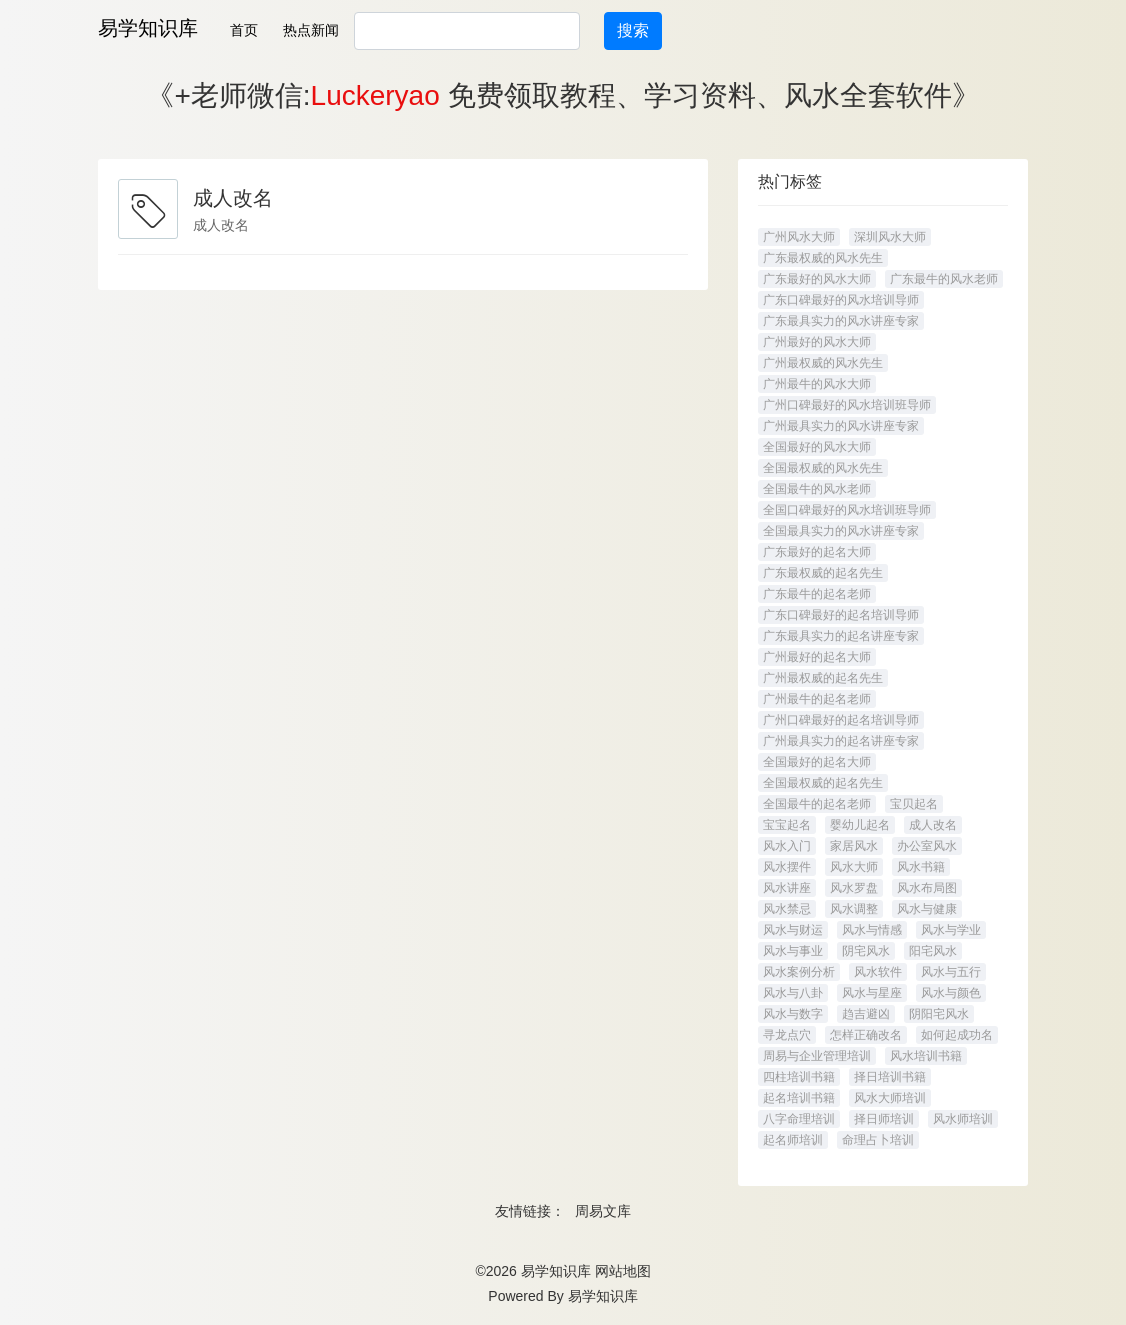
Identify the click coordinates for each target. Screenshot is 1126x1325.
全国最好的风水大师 (817, 447)
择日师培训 (884, 1119)
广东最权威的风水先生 (823, 258)
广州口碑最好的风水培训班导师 (847, 405)
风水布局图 (927, 888)
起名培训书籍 (799, 1098)
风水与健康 (927, 909)
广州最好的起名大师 (817, 657)
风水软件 (878, 972)
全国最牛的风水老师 (817, 489)
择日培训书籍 (890, 1077)
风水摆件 (787, 867)
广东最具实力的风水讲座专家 (841, 321)
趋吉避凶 (866, 1014)
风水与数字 (793, 1014)
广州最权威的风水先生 (823, 363)
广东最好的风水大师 (817, 279)
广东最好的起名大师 (817, 552)
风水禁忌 (787, 909)
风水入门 (787, 846)
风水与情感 (872, 930)
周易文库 (603, 1211)
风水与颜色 (951, 993)
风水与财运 (793, 930)
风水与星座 (872, 993)
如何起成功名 (957, 1035)
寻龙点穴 (787, 1035)
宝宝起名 (787, 825)
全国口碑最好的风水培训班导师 (847, 510)
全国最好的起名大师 (817, 762)
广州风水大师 (799, 237)
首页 (244, 30)
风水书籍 (921, 867)
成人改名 (933, 825)
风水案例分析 (799, 972)
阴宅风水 (866, 951)
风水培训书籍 (926, 1056)
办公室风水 (927, 846)
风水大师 (854, 867)
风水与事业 (793, 951)
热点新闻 (311, 30)
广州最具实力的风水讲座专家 (841, 426)
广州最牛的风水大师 (817, 384)
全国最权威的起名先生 (823, 783)
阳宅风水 (933, 951)
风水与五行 (951, 972)
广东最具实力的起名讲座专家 (841, 636)
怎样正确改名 (866, 1035)
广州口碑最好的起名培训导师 (841, 720)
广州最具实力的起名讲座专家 (841, 741)
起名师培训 (793, 1140)
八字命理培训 (799, 1119)
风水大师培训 (890, 1098)
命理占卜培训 (878, 1140)
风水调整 (854, 909)
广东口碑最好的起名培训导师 (841, 615)
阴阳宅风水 (939, 1014)
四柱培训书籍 (799, 1077)
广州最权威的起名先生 (823, 678)
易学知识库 (148, 28)
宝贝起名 (914, 804)
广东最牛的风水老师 (944, 279)
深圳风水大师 (890, 237)
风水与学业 (951, 930)
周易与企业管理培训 (817, 1056)
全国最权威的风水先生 (823, 468)
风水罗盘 (854, 888)
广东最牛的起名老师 (817, 594)
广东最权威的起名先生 (823, 573)
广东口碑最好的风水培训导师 (841, 300)
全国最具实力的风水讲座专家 (841, 531)
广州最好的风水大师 (817, 342)
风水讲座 (787, 888)
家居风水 (854, 846)
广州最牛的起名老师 (817, 699)
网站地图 (623, 1271)
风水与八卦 (793, 993)
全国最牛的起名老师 (817, 804)
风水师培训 (963, 1119)
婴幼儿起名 (860, 825)
